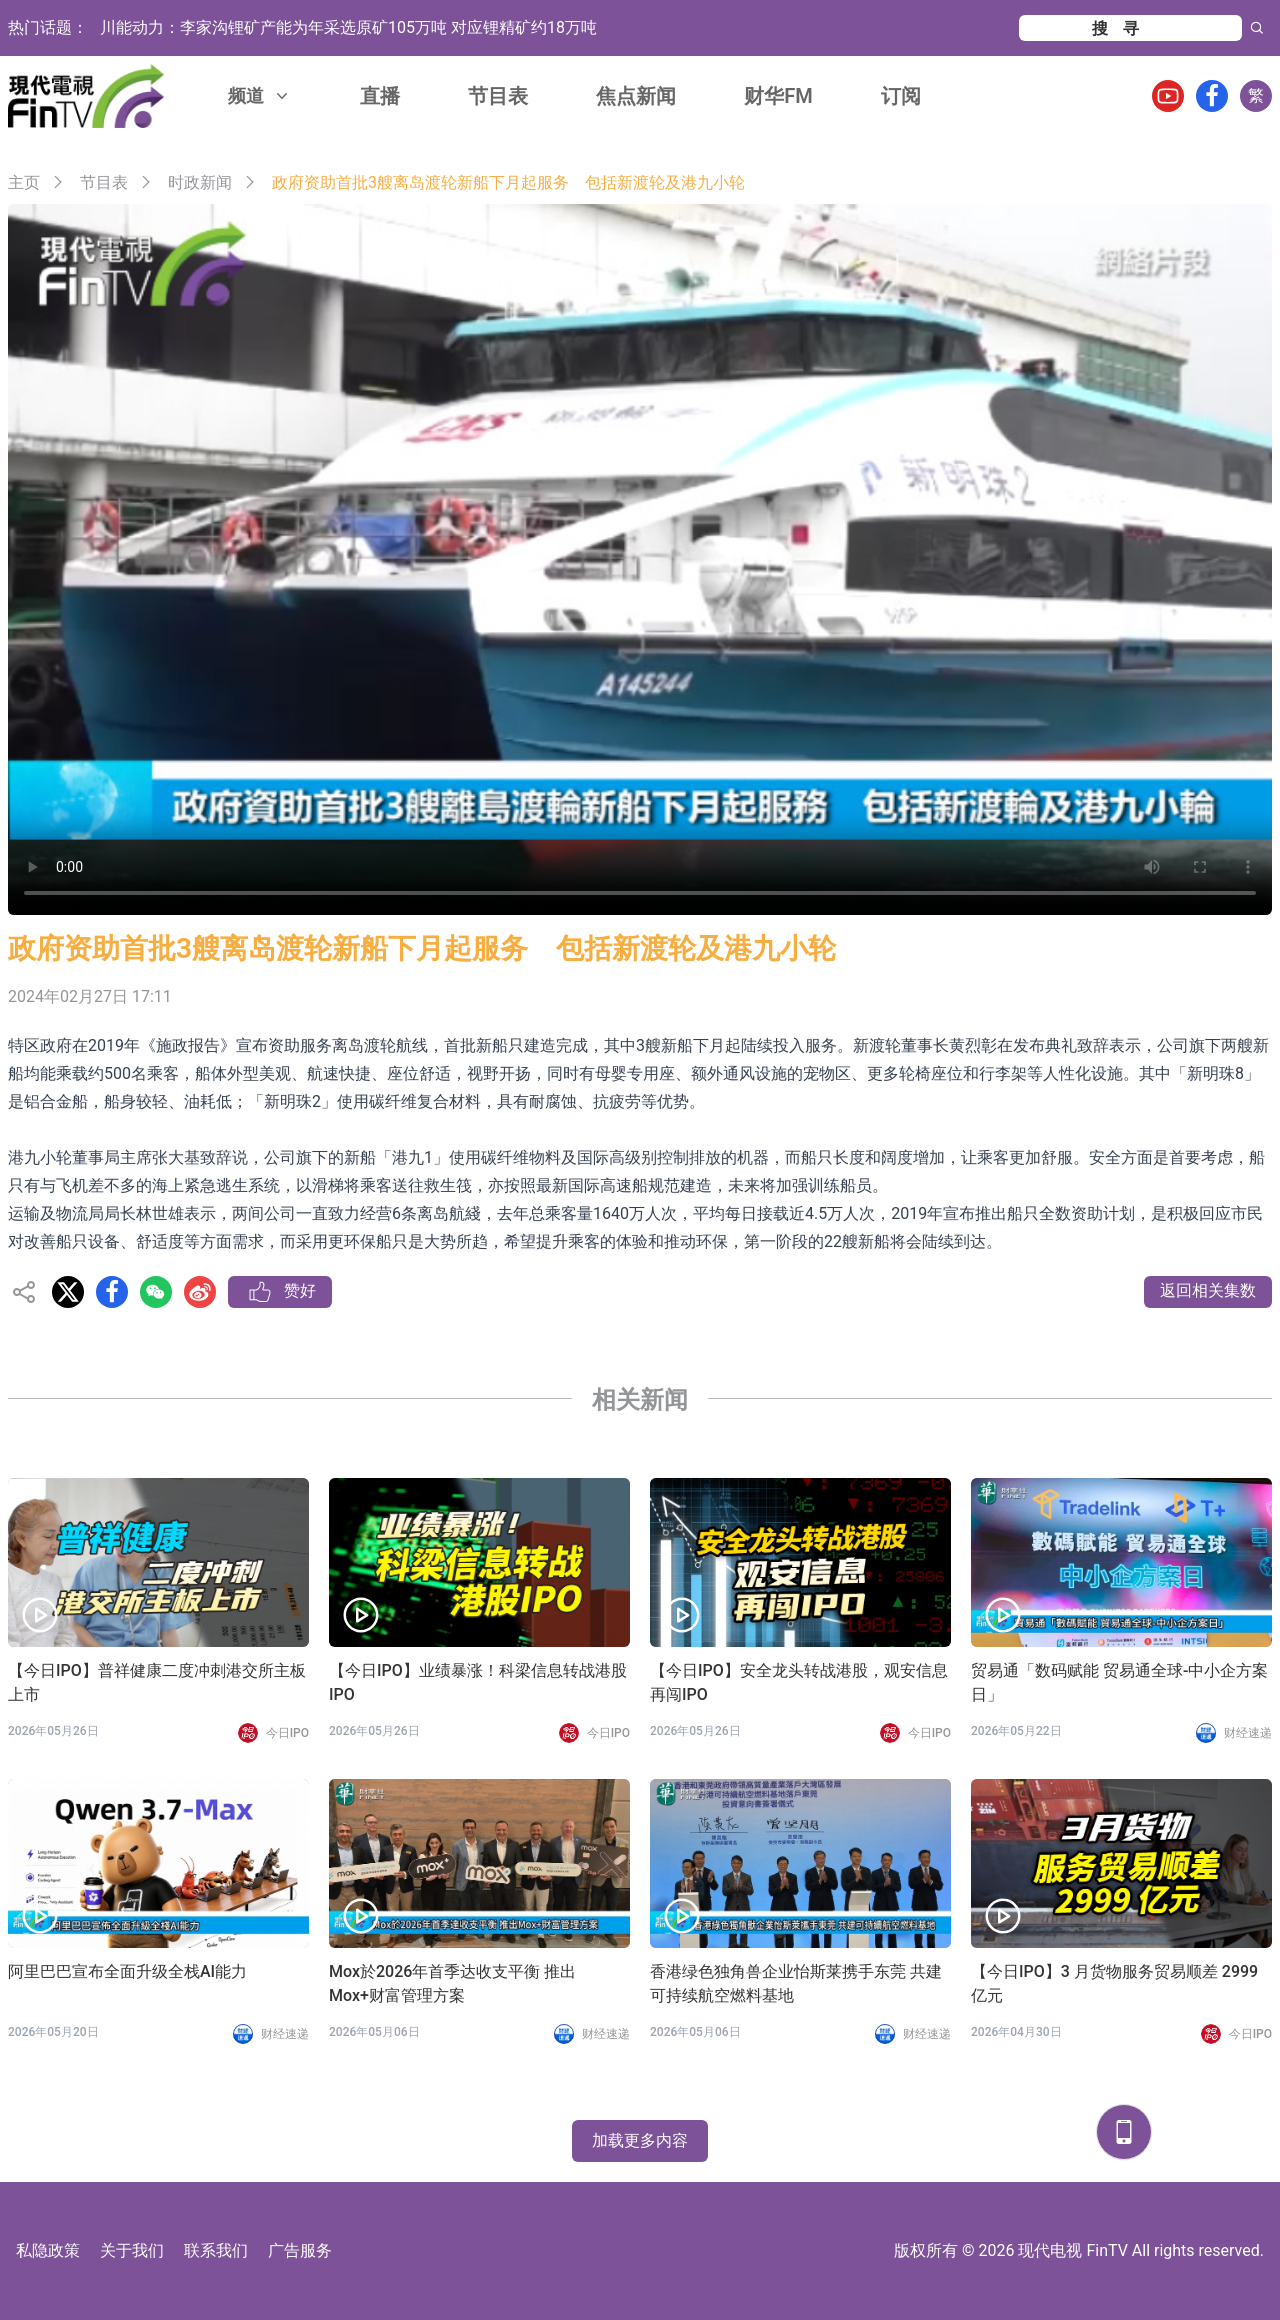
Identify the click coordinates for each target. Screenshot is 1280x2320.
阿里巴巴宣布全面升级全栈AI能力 (127, 1971)
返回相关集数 (1208, 1290)
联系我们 (216, 2250)
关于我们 (132, 2250)
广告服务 (300, 2250)
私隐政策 (48, 2250)
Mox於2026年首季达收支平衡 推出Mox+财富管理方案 (452, 1983)
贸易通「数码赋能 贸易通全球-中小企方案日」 (1119, 1682)
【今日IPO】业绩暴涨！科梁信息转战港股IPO (478, 1682)
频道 (260, 95)
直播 (380, 96)
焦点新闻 (636, 96)
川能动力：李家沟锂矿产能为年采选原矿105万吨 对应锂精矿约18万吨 (348, 27)
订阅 (901, 96)
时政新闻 (200, 182)
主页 (24, 182)
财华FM (778, 96)
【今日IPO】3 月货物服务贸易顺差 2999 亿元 (1114, 1983)
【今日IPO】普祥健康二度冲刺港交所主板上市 (157, 1682)
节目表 (498, 96)
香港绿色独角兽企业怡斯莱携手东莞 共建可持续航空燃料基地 (796, 1983)
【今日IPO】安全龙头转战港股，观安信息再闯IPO (799, 1682)
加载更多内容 (640, 2140)
